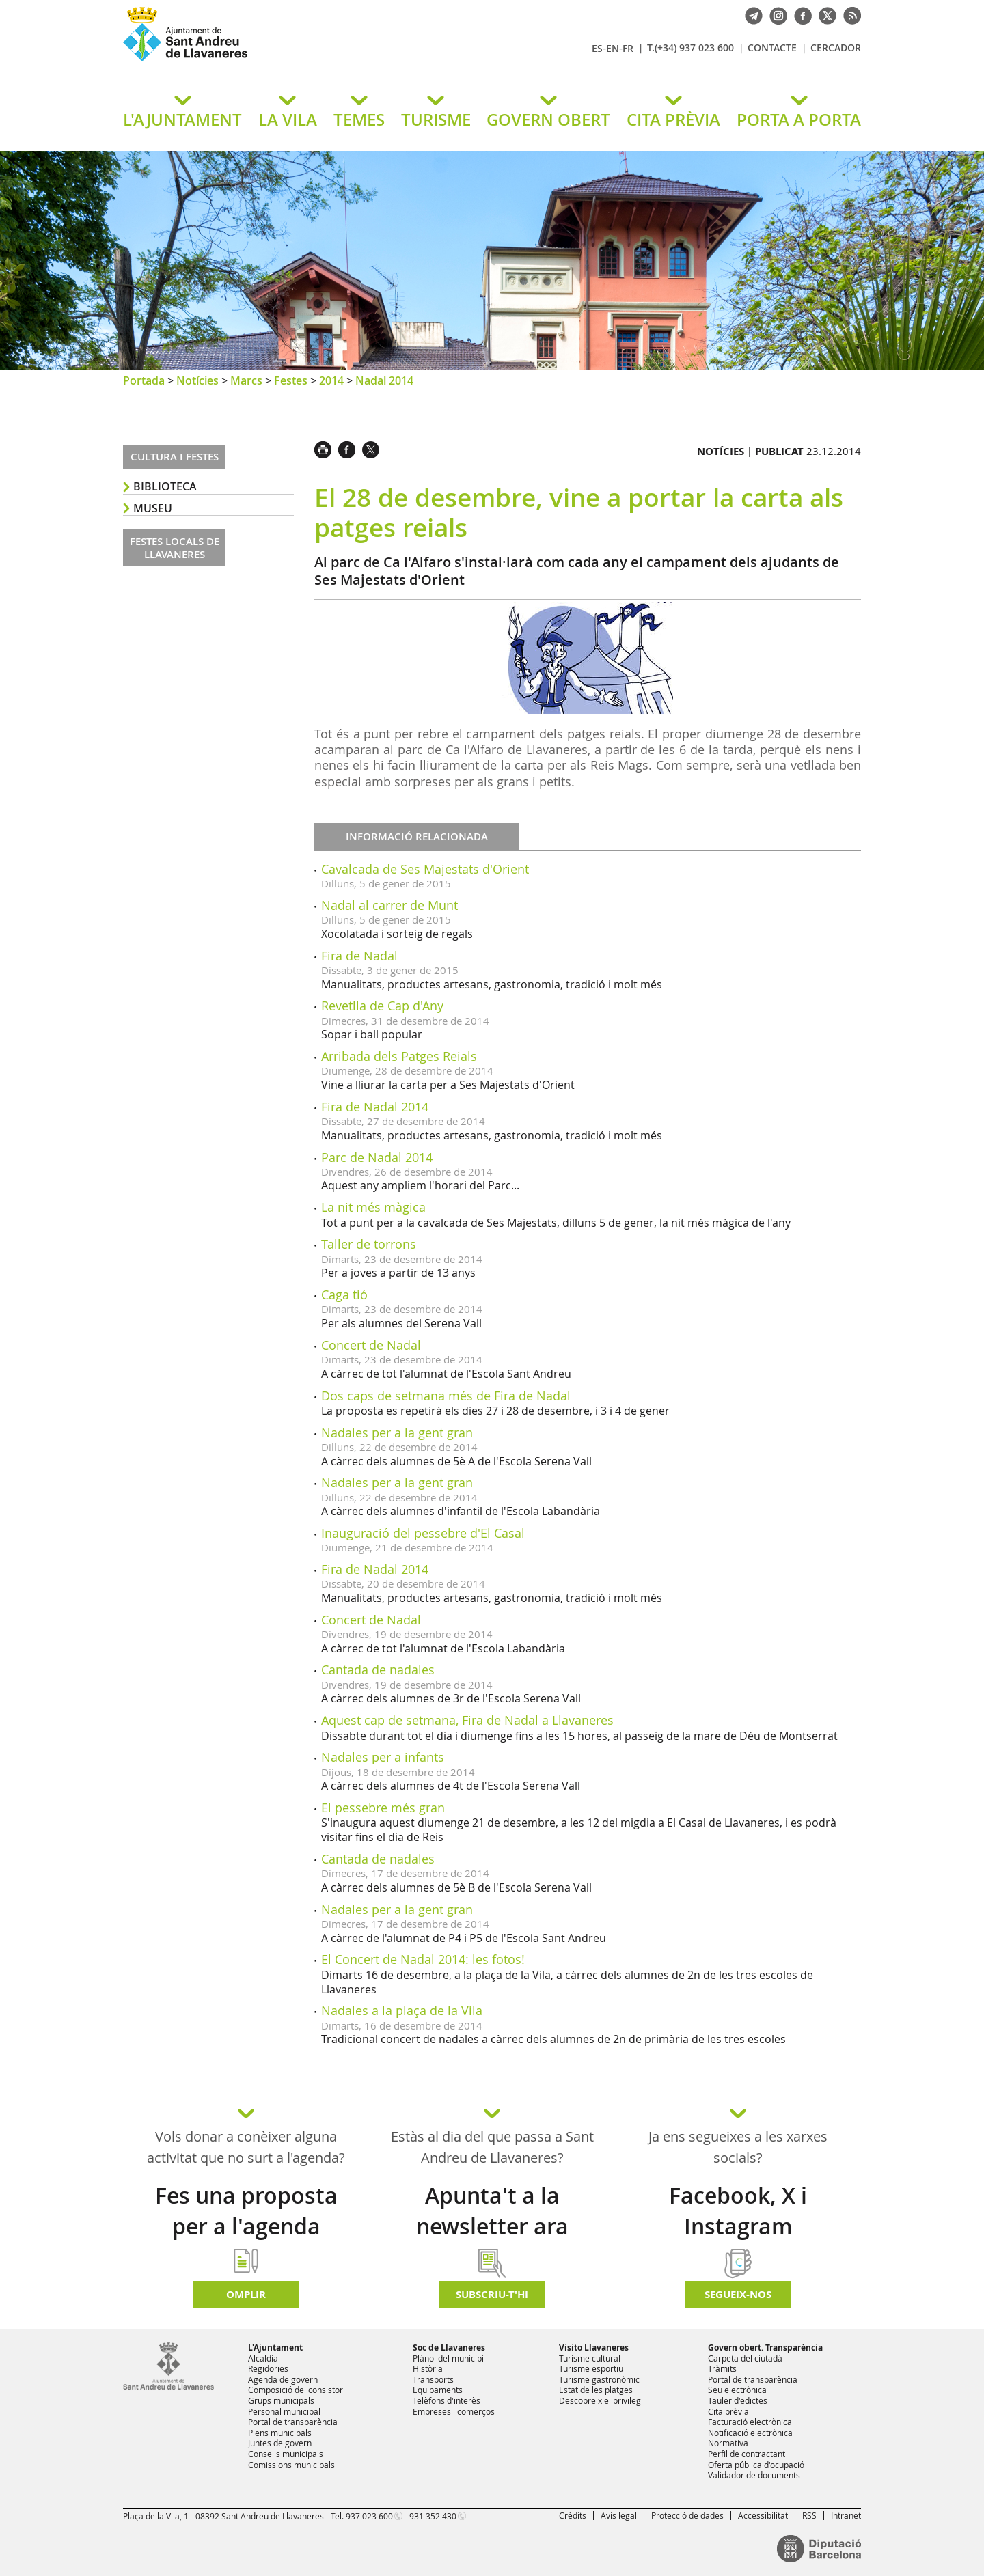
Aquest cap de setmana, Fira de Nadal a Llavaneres (467, 1720)
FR (628, 48)
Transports (433, 2379)
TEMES (359, 119)
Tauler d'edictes (737, 2400)
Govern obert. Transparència (765, 2347)
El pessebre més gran (383, 1807)
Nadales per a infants (382, 1757)
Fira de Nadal (359, 955)
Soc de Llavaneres (449, 2347)
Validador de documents (754, 2474)
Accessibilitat (763, 2515)
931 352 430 (432, 2515)
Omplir (246, 2294)
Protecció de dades (687, 2515)
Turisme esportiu (591, 2368)
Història (428, 2368)
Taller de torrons (368, 1244)
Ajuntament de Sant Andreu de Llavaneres (283, 60)
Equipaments (438, 2389)
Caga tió (344, 1294)
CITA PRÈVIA (673, 119)
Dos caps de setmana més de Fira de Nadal (446, 1395)
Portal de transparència (293, 2421)
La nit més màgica (373, 1207)
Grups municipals (281, 2400)
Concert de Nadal (371, 1345)
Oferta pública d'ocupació (756, 2464)
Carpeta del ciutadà (745, 2358)
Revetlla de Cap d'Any (382, 1005)
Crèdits (572, 2515)
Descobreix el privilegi (601, 2400)
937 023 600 (369, 2515)
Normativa (728, 2442)
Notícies (197, 380)
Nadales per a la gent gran (397, 1432)
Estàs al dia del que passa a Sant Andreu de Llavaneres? (492, 2147)
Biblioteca (165, 486)
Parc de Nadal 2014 (377, 1157)
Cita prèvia (728, 2411)
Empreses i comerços (454, 2411)
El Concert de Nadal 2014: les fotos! (423, 1959)
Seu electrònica (737, 2389)
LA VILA (287, 119)
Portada (144, 380)
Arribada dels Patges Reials (399, 1056)
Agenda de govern (283, 2379)
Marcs (246, 380)
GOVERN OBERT (548, 119)
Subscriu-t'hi (492, 2294)
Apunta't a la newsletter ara (492, 2210)
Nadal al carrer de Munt (389, 905)
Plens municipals (280, 2432)
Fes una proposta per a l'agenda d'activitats (246, 2226)
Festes (291, 380)
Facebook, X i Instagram (738, 2210)
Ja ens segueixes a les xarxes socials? (738, 2147)
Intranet (846, 2515)
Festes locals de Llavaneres (174, 548)
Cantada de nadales (378, 1669)
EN (612, 48)
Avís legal (619, 2515)
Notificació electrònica (750, 2432)
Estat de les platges (596, 2389)
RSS (809, 2515)
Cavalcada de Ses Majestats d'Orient (425, 869)
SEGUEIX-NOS (738, 2294)
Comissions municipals (291, 2464)
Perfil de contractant (746, 2453)
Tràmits (722, 2368)
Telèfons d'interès (446, 2400)
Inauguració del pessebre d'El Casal (423, 1533)
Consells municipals (285, 2453)
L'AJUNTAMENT (182, 119)
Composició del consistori (296, 2389)
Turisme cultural (589, 2358)
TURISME (436, 119)
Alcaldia (263, 2358)
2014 (331, 380)
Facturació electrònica (750, 2421)
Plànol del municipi (448, 2358)
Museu (152, 508)
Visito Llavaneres (594, 2347)
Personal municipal (284, 2411)
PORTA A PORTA (799, 119)
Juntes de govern (280, 2442)
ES (597, 48)
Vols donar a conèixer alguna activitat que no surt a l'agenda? (246, 2147)
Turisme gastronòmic (599, 2379)
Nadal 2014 (384, 380)
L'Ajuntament (275, 2347)
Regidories (268, 2368)
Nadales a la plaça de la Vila (401, 2010)
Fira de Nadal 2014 (374, 1106)
